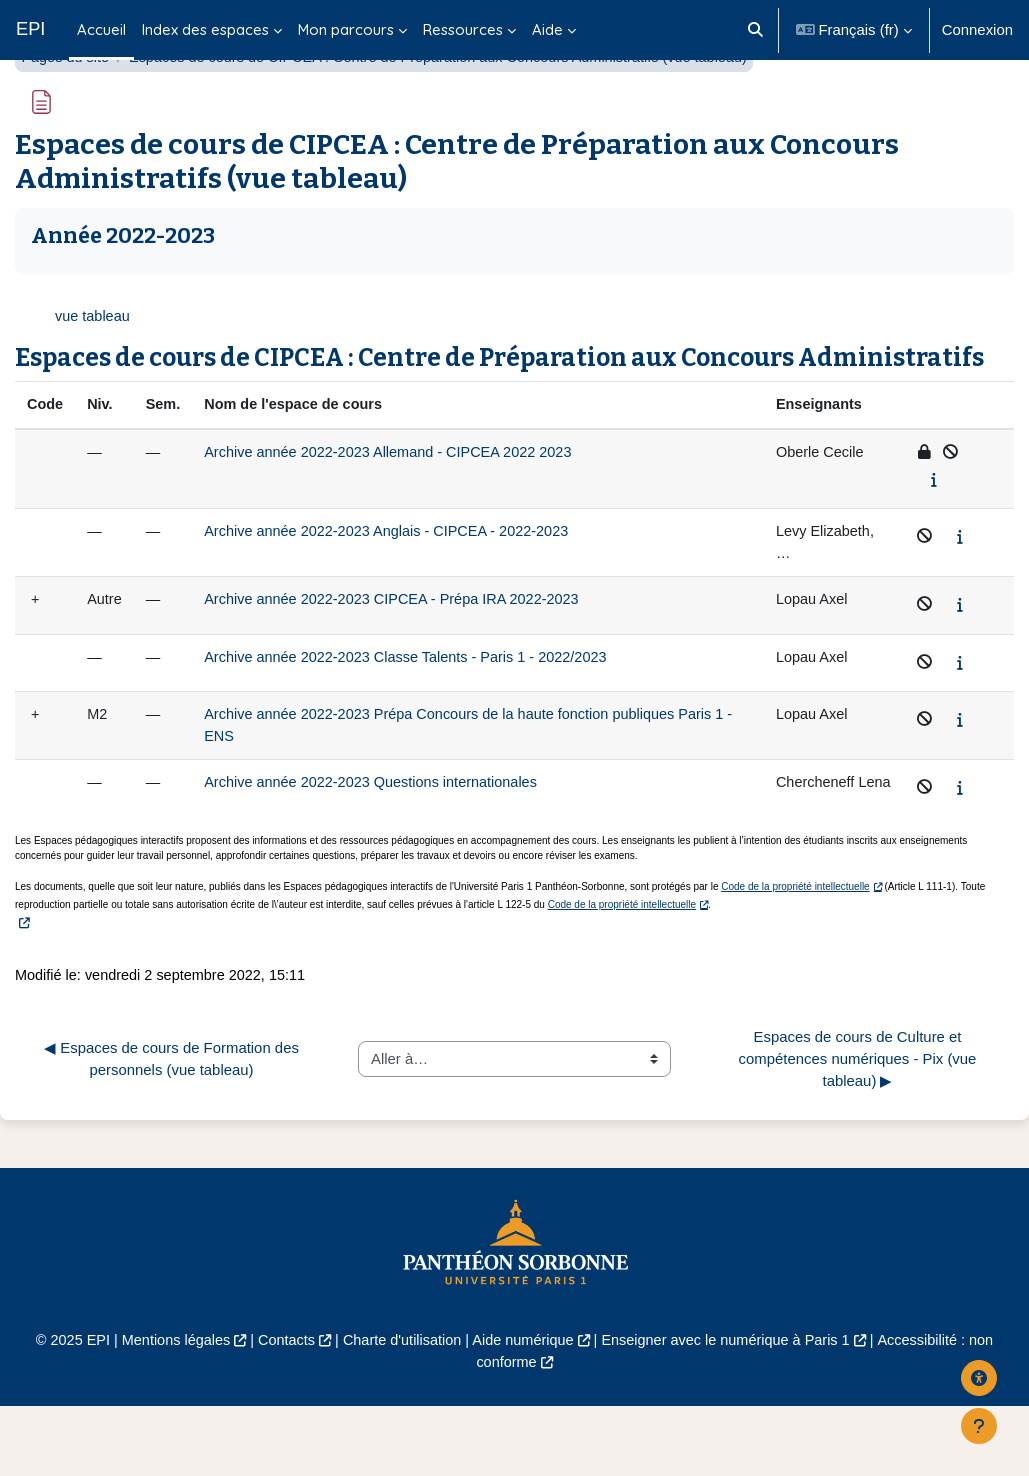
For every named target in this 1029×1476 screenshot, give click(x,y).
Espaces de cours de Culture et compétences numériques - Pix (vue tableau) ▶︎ (860, 1127)
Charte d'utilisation (399, 1409)
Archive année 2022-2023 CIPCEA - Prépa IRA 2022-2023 (401, 654)
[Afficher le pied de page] (979, 1426)
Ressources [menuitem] (463, 29)
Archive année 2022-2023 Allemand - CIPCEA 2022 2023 (397, 504)
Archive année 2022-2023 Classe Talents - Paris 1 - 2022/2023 (415, 711)
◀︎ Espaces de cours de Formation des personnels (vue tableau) (173, 1126)
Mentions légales (166, 1409)
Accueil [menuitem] (101, 29)
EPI (30, 29)
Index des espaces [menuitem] (205, 29)
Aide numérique (523, 1409)
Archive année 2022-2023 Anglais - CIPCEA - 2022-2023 (395, 584)
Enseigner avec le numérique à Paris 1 (732, 1409)
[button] (755, 30)
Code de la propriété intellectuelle (795, 954)
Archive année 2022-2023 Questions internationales (379, 838)
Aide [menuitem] (547, 29)
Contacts (280, 1409)
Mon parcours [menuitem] (346, 29)
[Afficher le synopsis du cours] (934, 532)
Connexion (977, 29)
